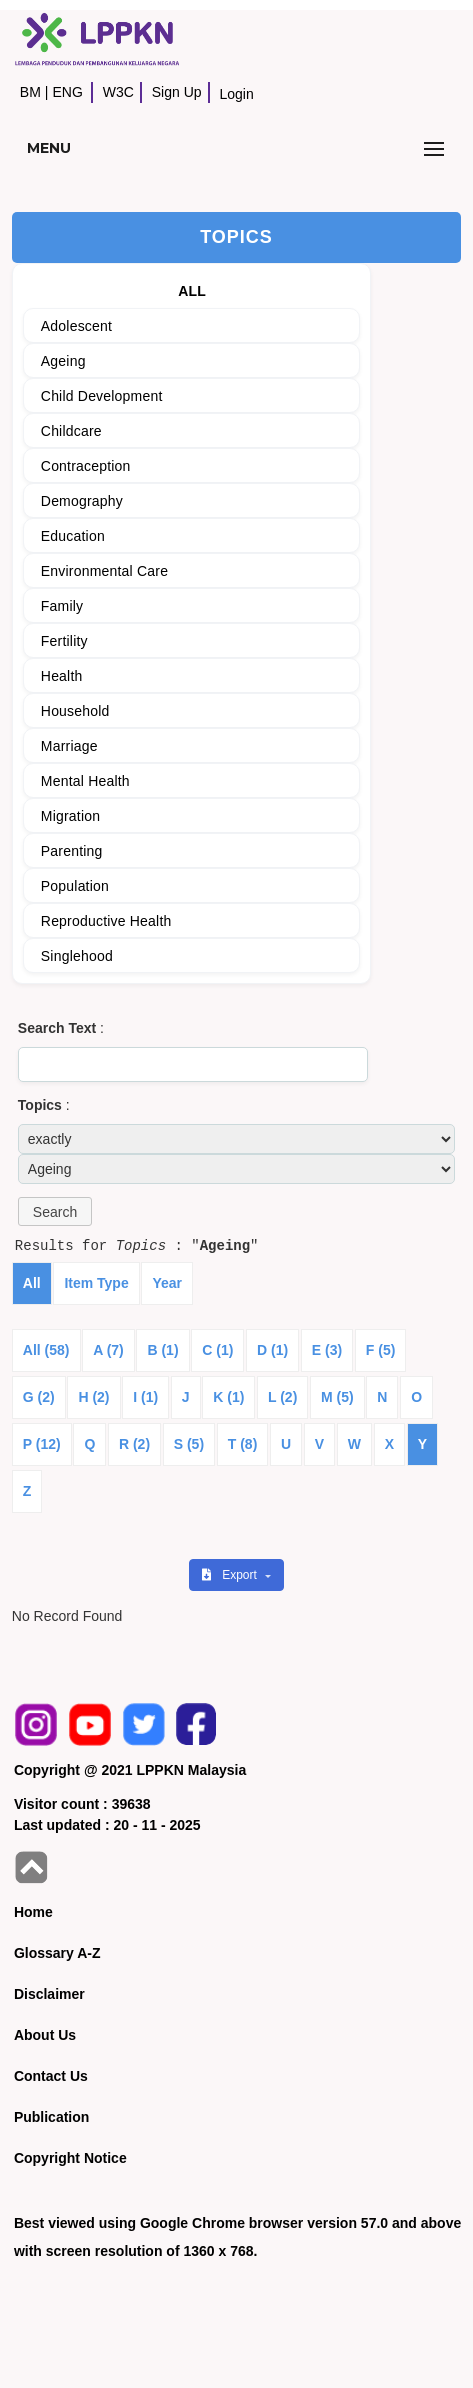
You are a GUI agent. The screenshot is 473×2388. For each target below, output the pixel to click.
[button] (55, 1211)
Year (167, 1283)
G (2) (39, 1397)
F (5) (381, 1350)
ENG (67, 92)
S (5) (189, 1444)
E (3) (327, 1350)
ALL (192, 291)
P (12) (42, 1444)
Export (231, 1575)
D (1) (272, 1350)
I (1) (145, 1397)
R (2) (134, 1444)
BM (30, 92)
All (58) (46, 1350)
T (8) (243, 1444)
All (32, 1283)
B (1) (162, 1350)
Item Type (96, 1283)
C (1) (217, 1350)
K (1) (228, 1397)
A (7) (108, 1350)
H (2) (93, 1397)
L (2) (282, 1397)
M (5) (337, 1397)
